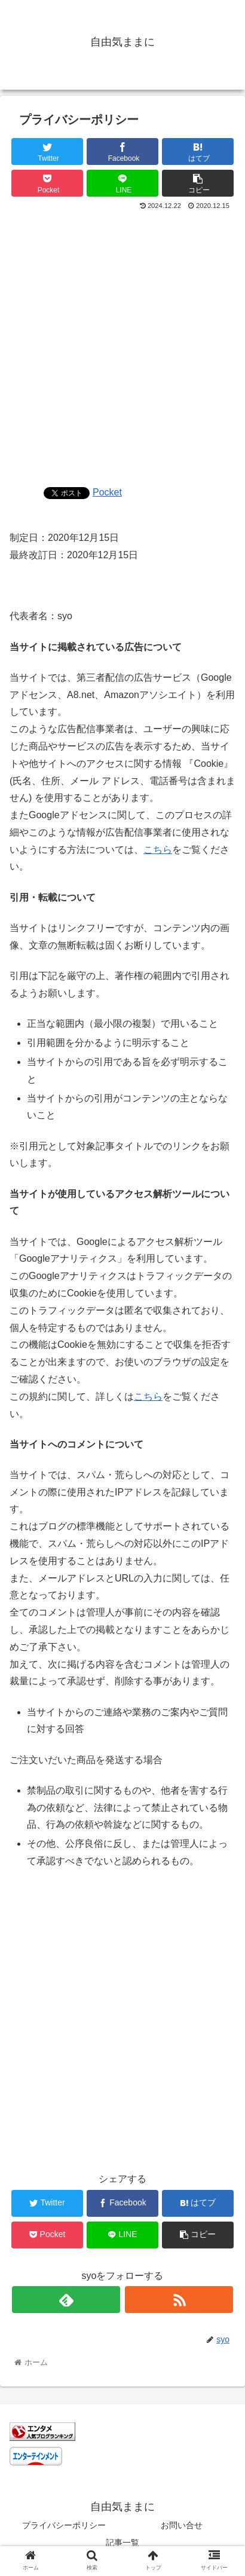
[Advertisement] (122, 345)
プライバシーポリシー (64, 2525)
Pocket (107, 492)
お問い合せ (182, 2525)
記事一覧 (122, 2542)
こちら (157, 850)
